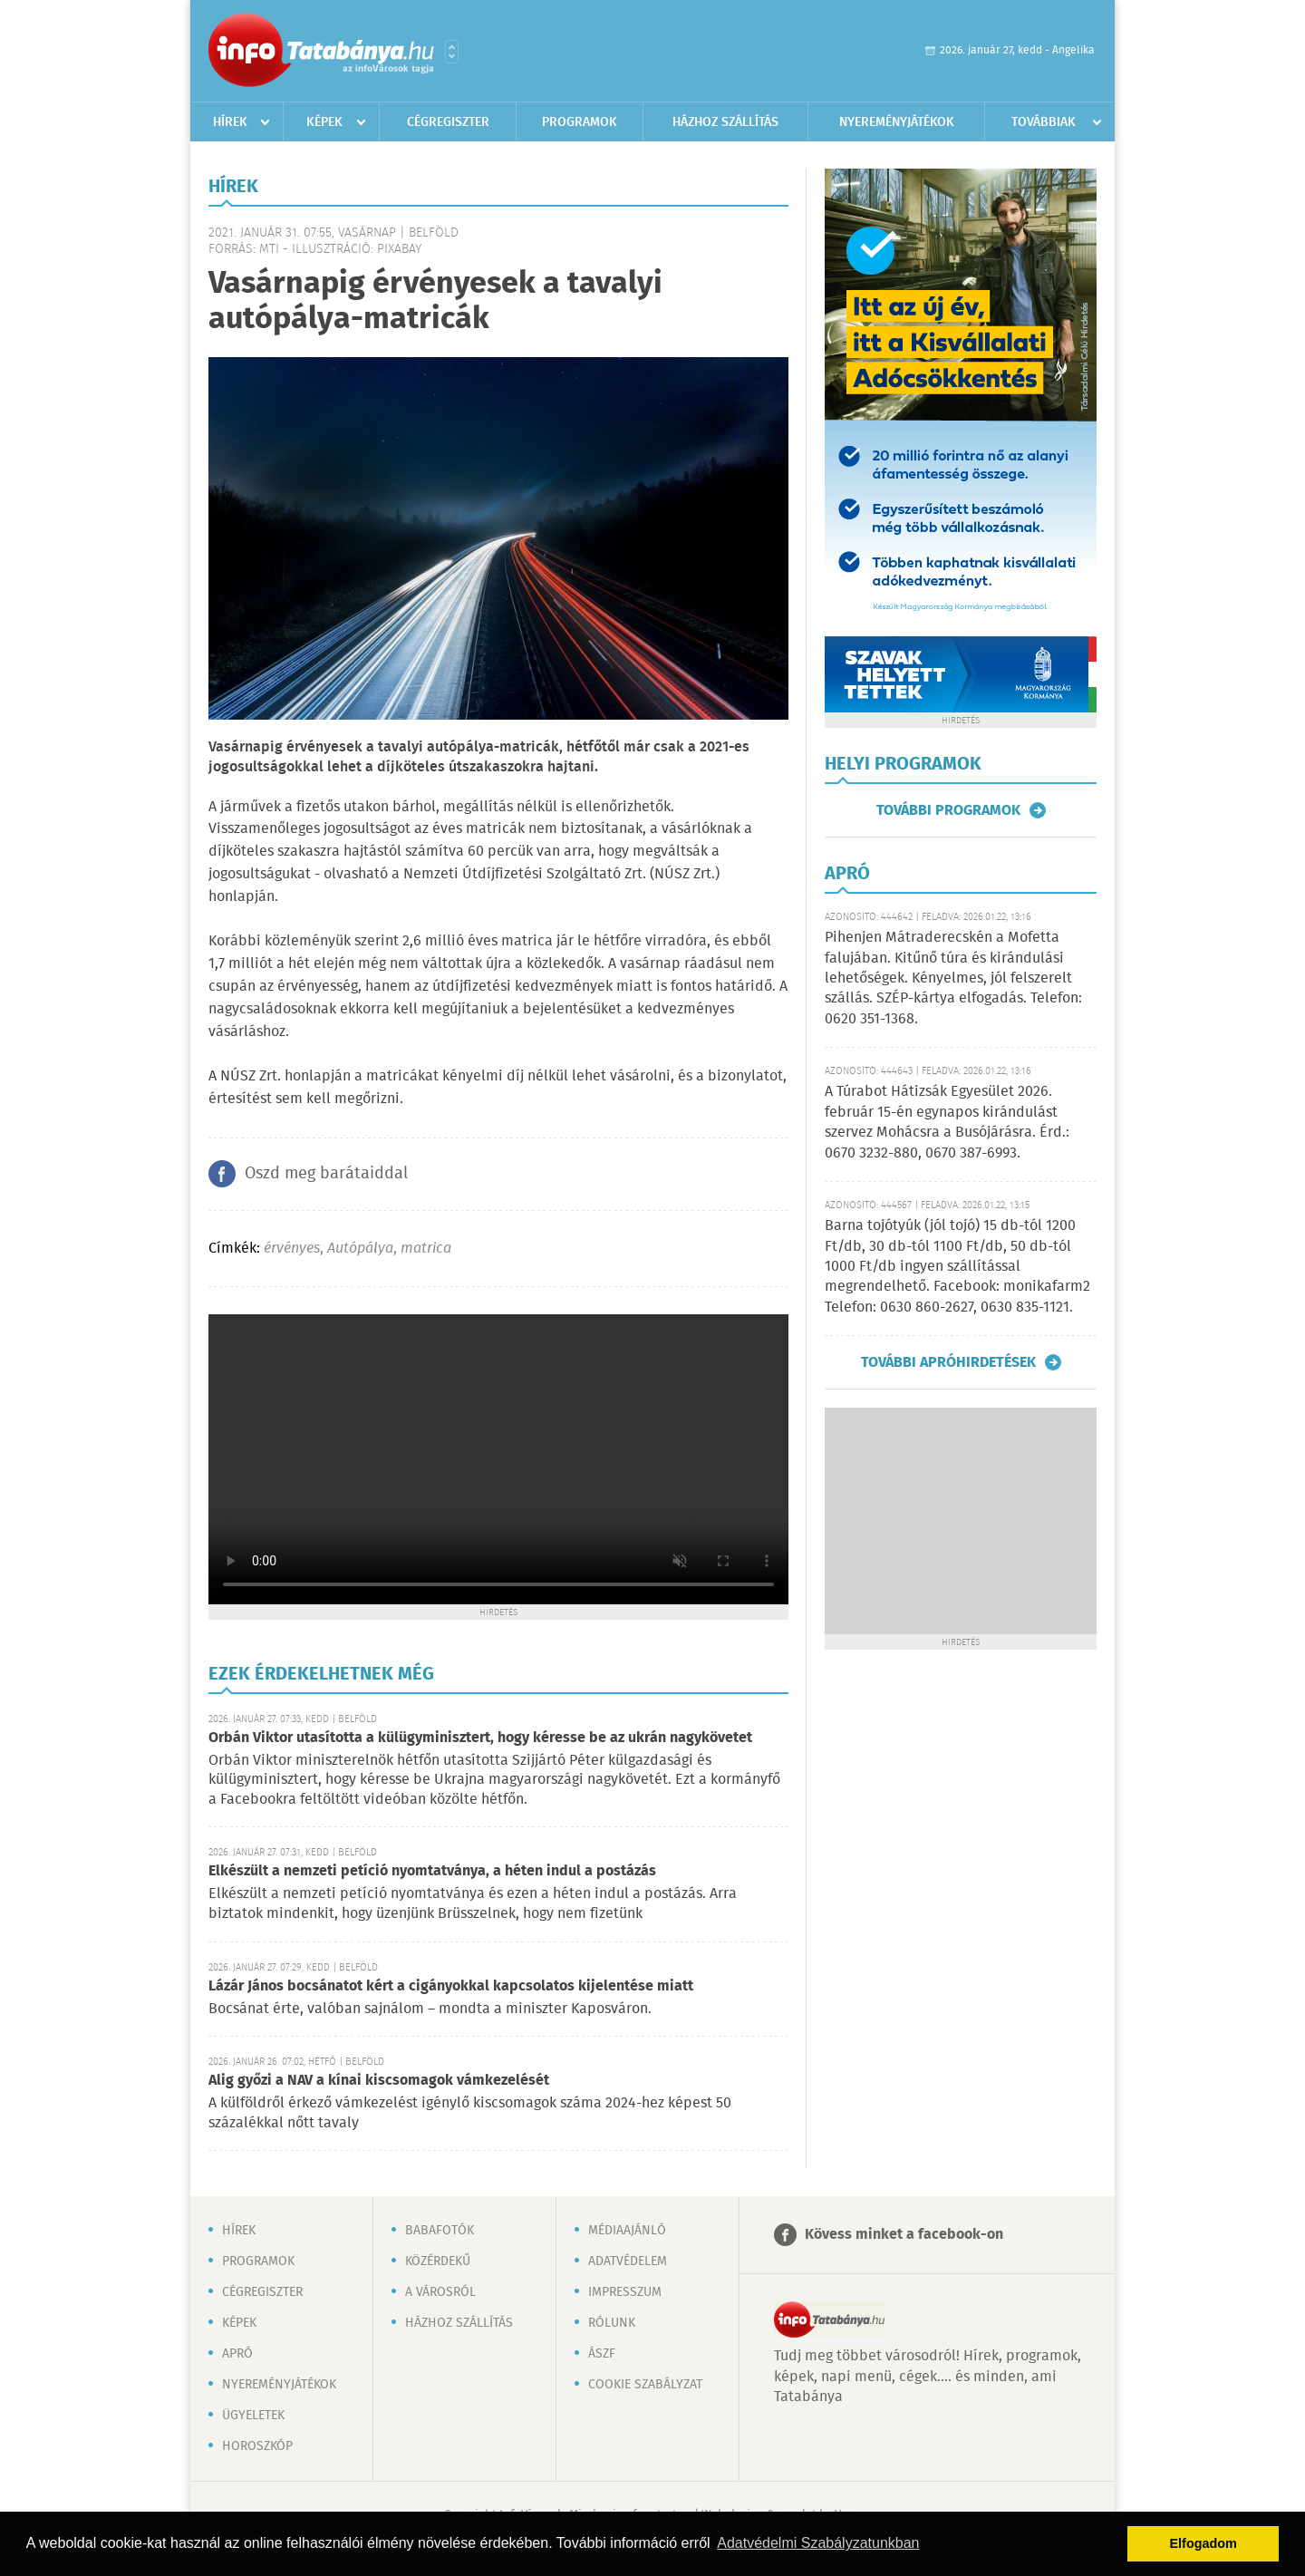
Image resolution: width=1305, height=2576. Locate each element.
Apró (237, 2354)
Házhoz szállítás (725, 122)
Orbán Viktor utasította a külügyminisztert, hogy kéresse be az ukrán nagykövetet (480, 1738)
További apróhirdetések (948, 1362)
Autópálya (360, 1248)
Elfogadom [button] (1203, 2543)
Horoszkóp (257, 2446)
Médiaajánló (627, 2231)
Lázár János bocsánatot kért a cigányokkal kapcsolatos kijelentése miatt (450, 1986)
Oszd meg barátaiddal (326, 1173)
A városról (440, 2292)
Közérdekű (437, 2261)
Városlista (452, 51)
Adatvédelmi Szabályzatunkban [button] (818, 2543)
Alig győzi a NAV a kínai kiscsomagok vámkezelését (378, 2080)
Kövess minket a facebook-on (904, 2234)
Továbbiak (1043, 122)
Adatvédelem (627, 2261)
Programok (579, 122)
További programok (948, 810)
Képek (324, 122)
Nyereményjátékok (896, 122)
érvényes (292, 1248)
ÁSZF (601, 2354)
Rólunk (611, 2323)
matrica (426, 1248)
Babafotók (439, 2231)
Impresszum (625, 2292)
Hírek (230, 122)
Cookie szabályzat (645, 2385)
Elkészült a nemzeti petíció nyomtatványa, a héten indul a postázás (432, 1871)
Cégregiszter (448, 122)
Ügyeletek (253, 2416)
